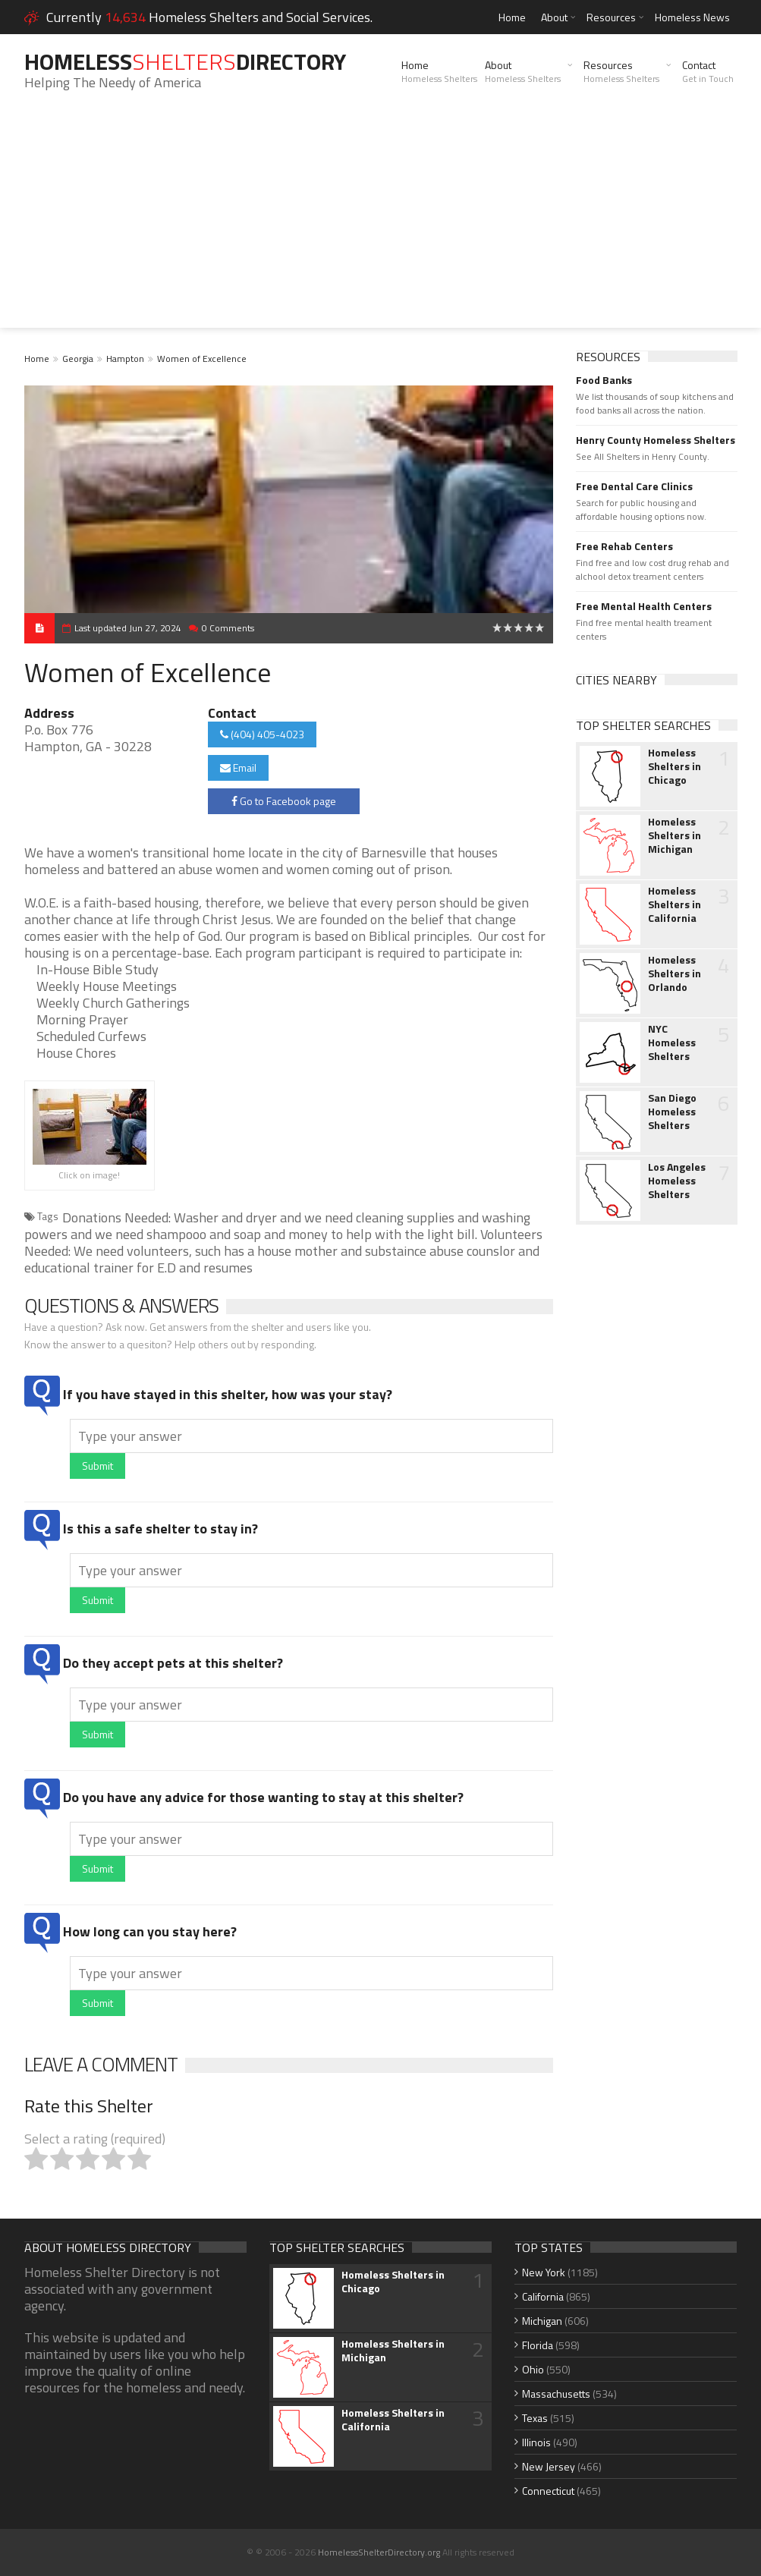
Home (512, 17)
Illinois (536, 2442)
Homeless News (692, 17)
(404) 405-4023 (262, 734)
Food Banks (604, 380)
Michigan (542, 2321)
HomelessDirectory (185, 61)
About (554, 17)
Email (238, 767)
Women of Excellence (202, 358)
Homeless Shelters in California (674, 904)
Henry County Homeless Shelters (655, 440)
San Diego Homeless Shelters (672, 1111)
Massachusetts (556, 2393)
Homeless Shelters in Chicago (674, 766)
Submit (97, 1466)
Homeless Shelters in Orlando (674, 973)
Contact (708, 71)
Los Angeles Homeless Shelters (677, 1180)
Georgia (77, 358)
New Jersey (548, 2466)
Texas (535, 2418)
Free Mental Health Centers (644, 606)
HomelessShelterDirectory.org (379, 2552)
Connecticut (548, 2491)
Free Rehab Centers (624, 546)
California (543, 2296)
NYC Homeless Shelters (672, 1042)
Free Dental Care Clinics (634, 486)
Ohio (533, 2369)
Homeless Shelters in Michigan (674, 835)
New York (543, 2272)
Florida (537, 2345)
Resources (611, 17)
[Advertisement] (380, 221)
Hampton (125, 358)
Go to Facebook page (283, 801)
